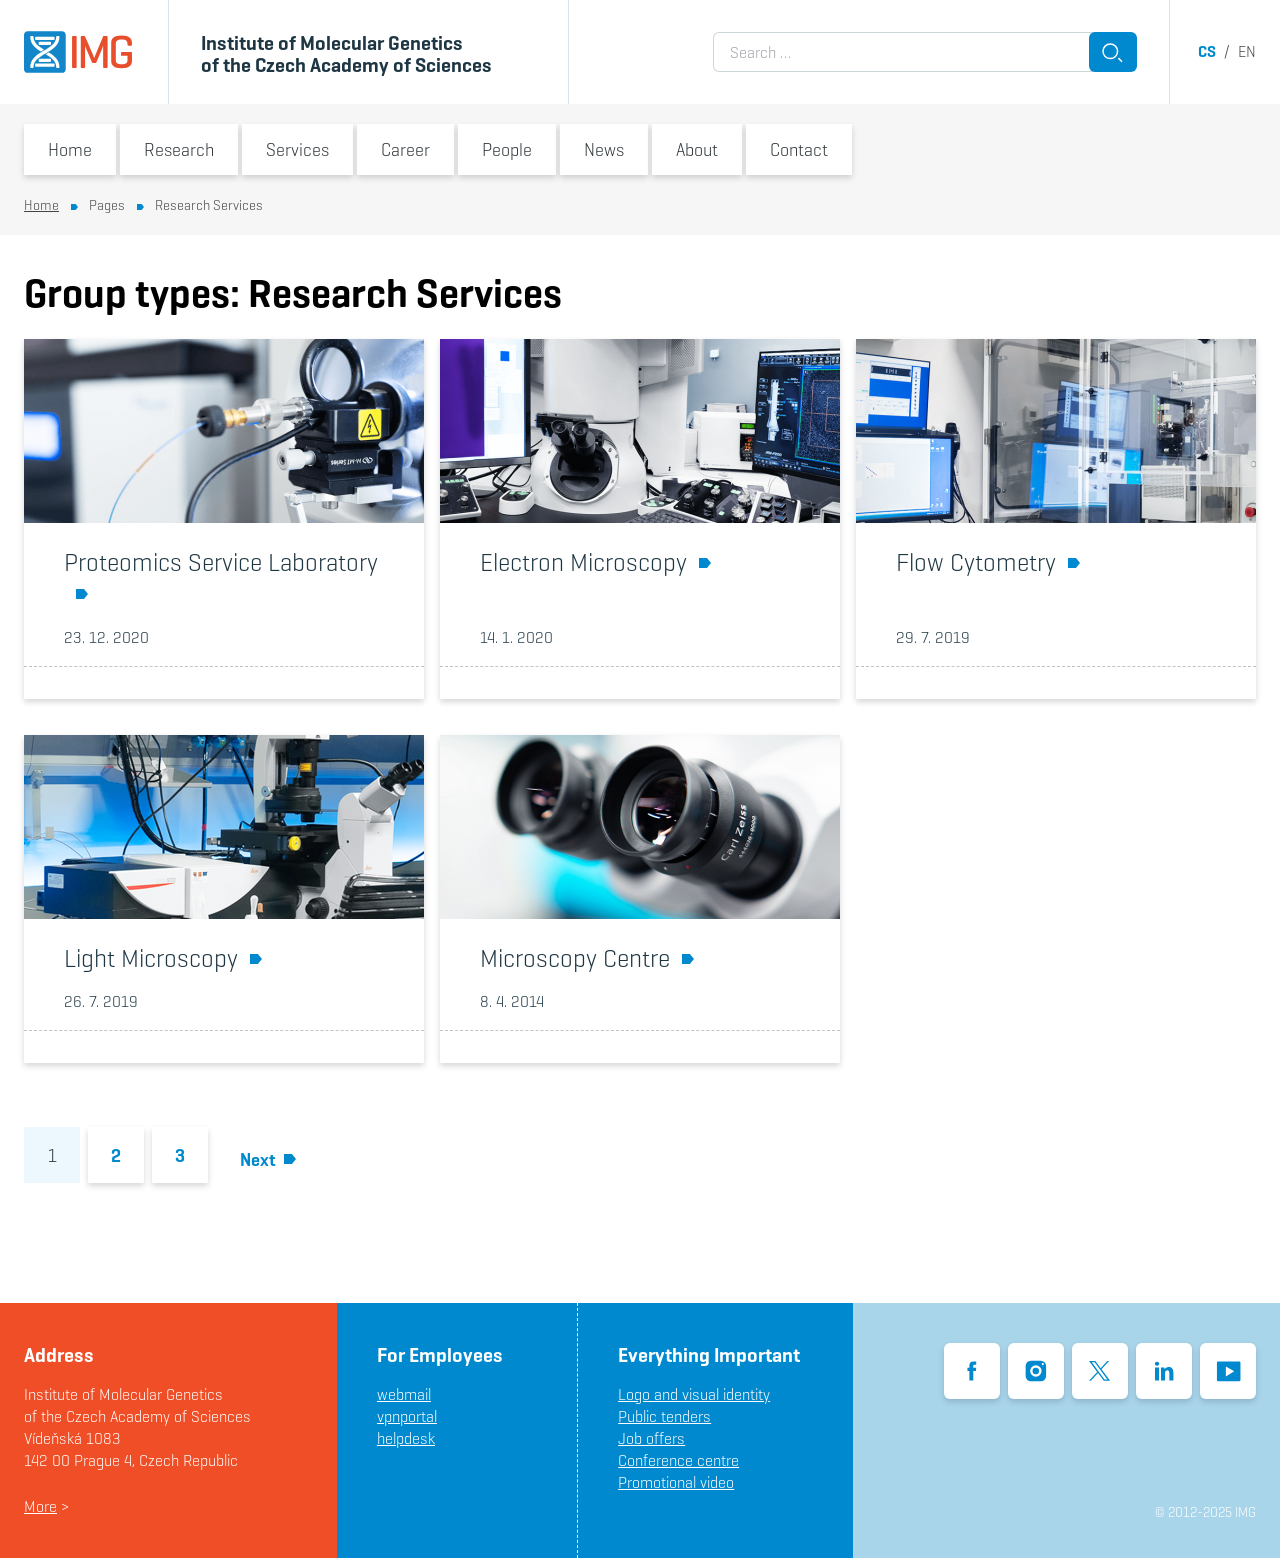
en (1247, 51)
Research (179, 149)
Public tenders (664, 1416)
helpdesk (406, 1438)
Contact (799, 149)
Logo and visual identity (694, 1394)
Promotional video (676, 1482)
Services (297, 149)
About (697, 149)
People (507, 149)
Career (405, 149)
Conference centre (678, 1460)
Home (70, 149)
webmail (404, 1394)
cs (1207, 51)
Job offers (651, 1438)
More (40, 1506)
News (604, 149)
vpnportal (407, 1416)
